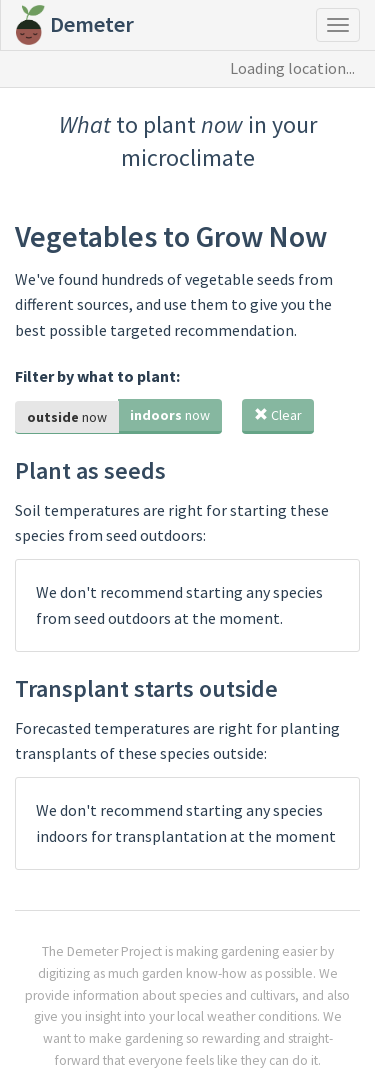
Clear (278, 415)
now (67, 417)
